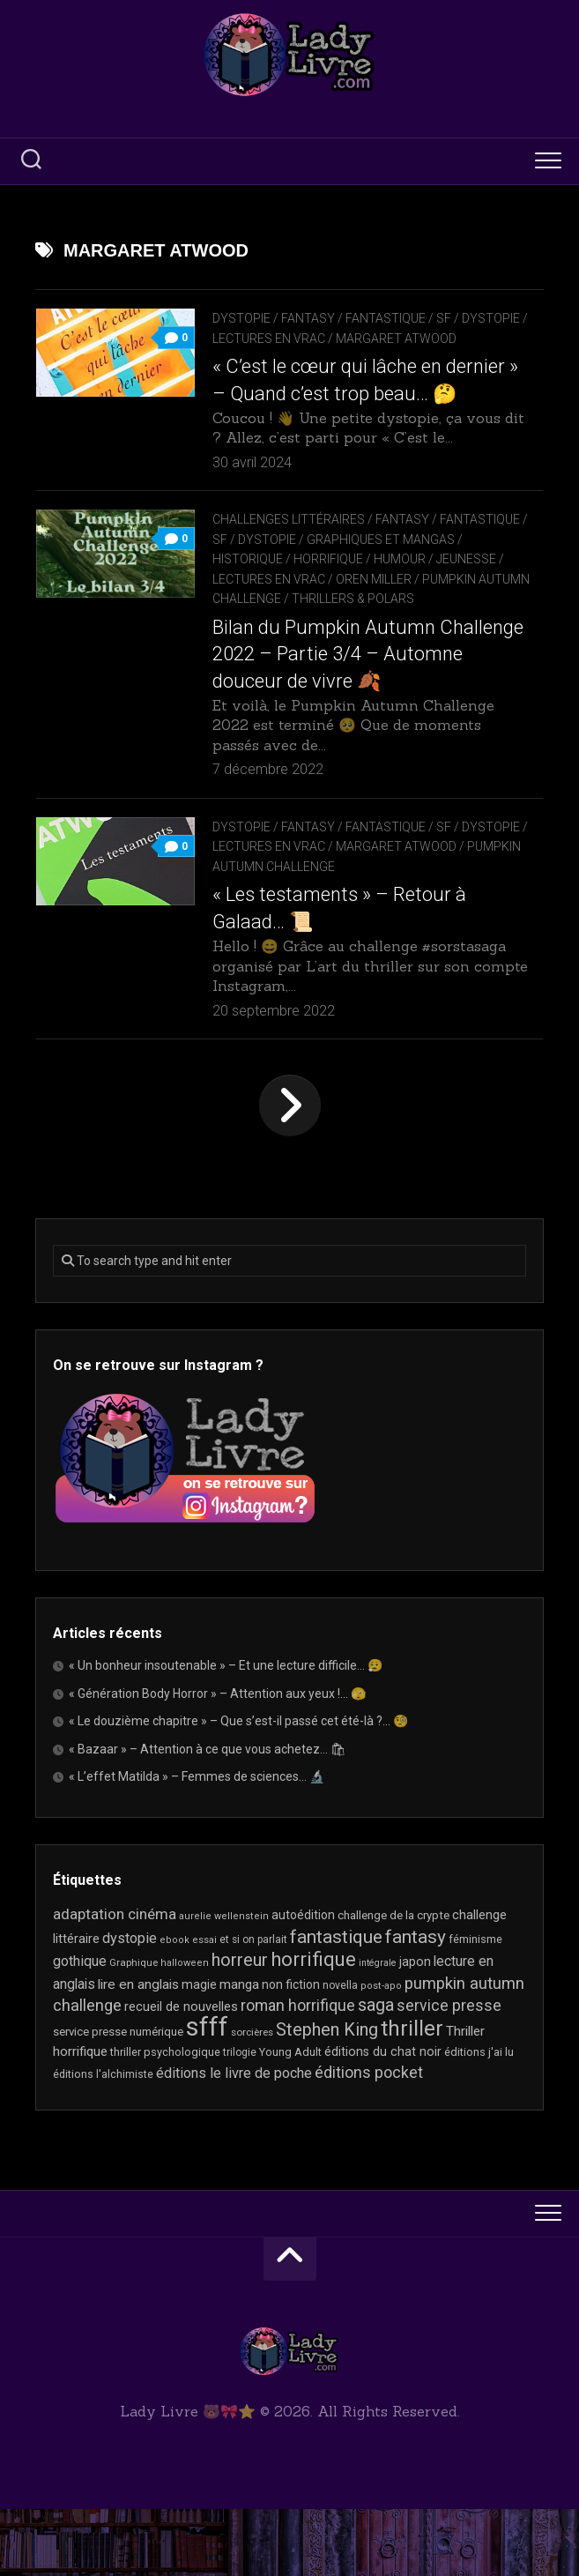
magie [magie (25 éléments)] (199, 2051)
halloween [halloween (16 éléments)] (184, 2030)
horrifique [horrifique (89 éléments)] (313, 2026)
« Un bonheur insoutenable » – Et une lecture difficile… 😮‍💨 (225, 1732)
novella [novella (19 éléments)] (340, 2051)
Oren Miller (444, 626)
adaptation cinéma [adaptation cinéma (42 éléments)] (114, 1981)
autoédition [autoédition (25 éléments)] (303, 1982)
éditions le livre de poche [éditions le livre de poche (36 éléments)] (234, 2139)
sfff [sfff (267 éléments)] (207, 2093)
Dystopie (241, 318)
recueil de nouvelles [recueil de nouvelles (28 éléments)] (181, 2073)
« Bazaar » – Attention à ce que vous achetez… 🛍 (207, 1815)
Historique (310, 606)
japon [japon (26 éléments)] (415, 2028)
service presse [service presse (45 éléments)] (449, 2072)
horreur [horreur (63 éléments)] (240, 2027)
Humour (462, 606)
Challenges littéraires (288, 566)
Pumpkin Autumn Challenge (301, 645)
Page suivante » (290, 1172)
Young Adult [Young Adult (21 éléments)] (290, 2119)
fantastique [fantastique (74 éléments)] (336, 2003)
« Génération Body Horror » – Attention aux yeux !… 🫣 (217, 1760)
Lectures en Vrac (337, 338)
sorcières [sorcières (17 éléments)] (252, 2098)
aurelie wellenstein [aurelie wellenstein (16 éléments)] (224, 1983)
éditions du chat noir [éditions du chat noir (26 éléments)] (383, 2118)
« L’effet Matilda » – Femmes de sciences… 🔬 (196, 1843)
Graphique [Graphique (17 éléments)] (133, 2029)
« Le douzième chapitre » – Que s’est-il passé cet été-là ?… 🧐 (238, 1788)
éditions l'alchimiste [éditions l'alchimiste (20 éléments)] (103, 2140)
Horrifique (391, 606)
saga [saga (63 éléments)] (376, 2072)
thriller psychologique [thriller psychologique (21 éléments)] (165, 2119)
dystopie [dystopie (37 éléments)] (129, 2004)
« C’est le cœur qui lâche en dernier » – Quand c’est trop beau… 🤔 (358, 414)
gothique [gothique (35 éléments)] (80, 2028)
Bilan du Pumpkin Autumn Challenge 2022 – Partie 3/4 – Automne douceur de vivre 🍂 (339, 720)
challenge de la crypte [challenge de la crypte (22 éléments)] (393, 1982)
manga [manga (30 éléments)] (239, 2051)
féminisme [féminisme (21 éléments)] (475, 2005)
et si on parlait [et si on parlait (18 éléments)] (253, 2005)
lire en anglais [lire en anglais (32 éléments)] (138, 2051)
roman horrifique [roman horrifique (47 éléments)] (298, 2072)
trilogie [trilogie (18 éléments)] (239, 2119)
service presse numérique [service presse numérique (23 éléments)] (118, 2097)
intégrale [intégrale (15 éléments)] (378, 2030)
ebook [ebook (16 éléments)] (174, 2006)
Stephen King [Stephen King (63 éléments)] (327, 2096)
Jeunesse (242, 626)
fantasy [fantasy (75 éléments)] (415, 2003)
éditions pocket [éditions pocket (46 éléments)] (369, 2138)
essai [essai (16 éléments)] (204, 2006)
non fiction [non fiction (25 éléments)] (291, 2051)
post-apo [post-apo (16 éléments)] (381, 2052)
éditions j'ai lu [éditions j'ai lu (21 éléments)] (479, 2119)
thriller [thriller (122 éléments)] (412, 2094)
